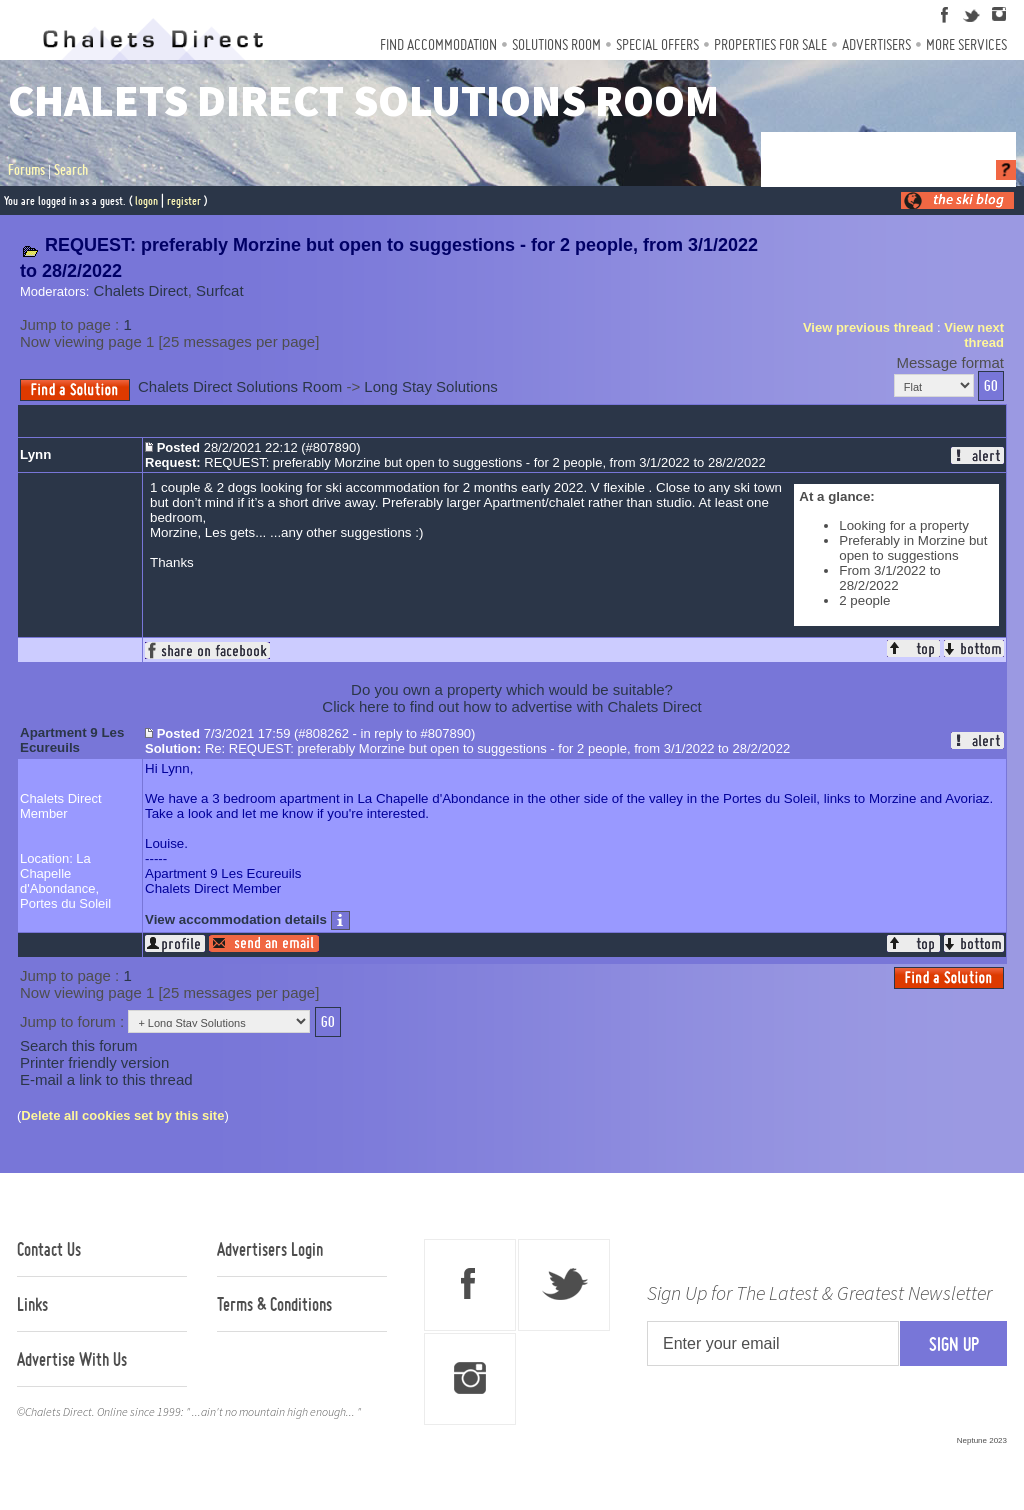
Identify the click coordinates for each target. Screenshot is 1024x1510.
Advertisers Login (270, 1249)
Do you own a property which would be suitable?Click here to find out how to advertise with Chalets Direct (511, 698)
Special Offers (657, 44)
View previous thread (868, 327)
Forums (26, 170)
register (184, 200)
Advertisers (876, 44)
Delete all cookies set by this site (122, 1115)
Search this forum (79, 1045)
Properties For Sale (770, 44)
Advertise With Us (72, 1359)
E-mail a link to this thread (106, 1079)
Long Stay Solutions (430, 386)
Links (32, 1304)
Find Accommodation (438, 44)
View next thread (974, 335)
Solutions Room (556, 44)
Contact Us (49, 1249)
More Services (966, 44)
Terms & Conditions (274, 1304)
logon (146, 200)
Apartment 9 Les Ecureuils (72, 740)
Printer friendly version (94, 1062)
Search (71, 170)
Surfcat (220, 290)
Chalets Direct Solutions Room (240, 386)
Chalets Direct (141, 290)
